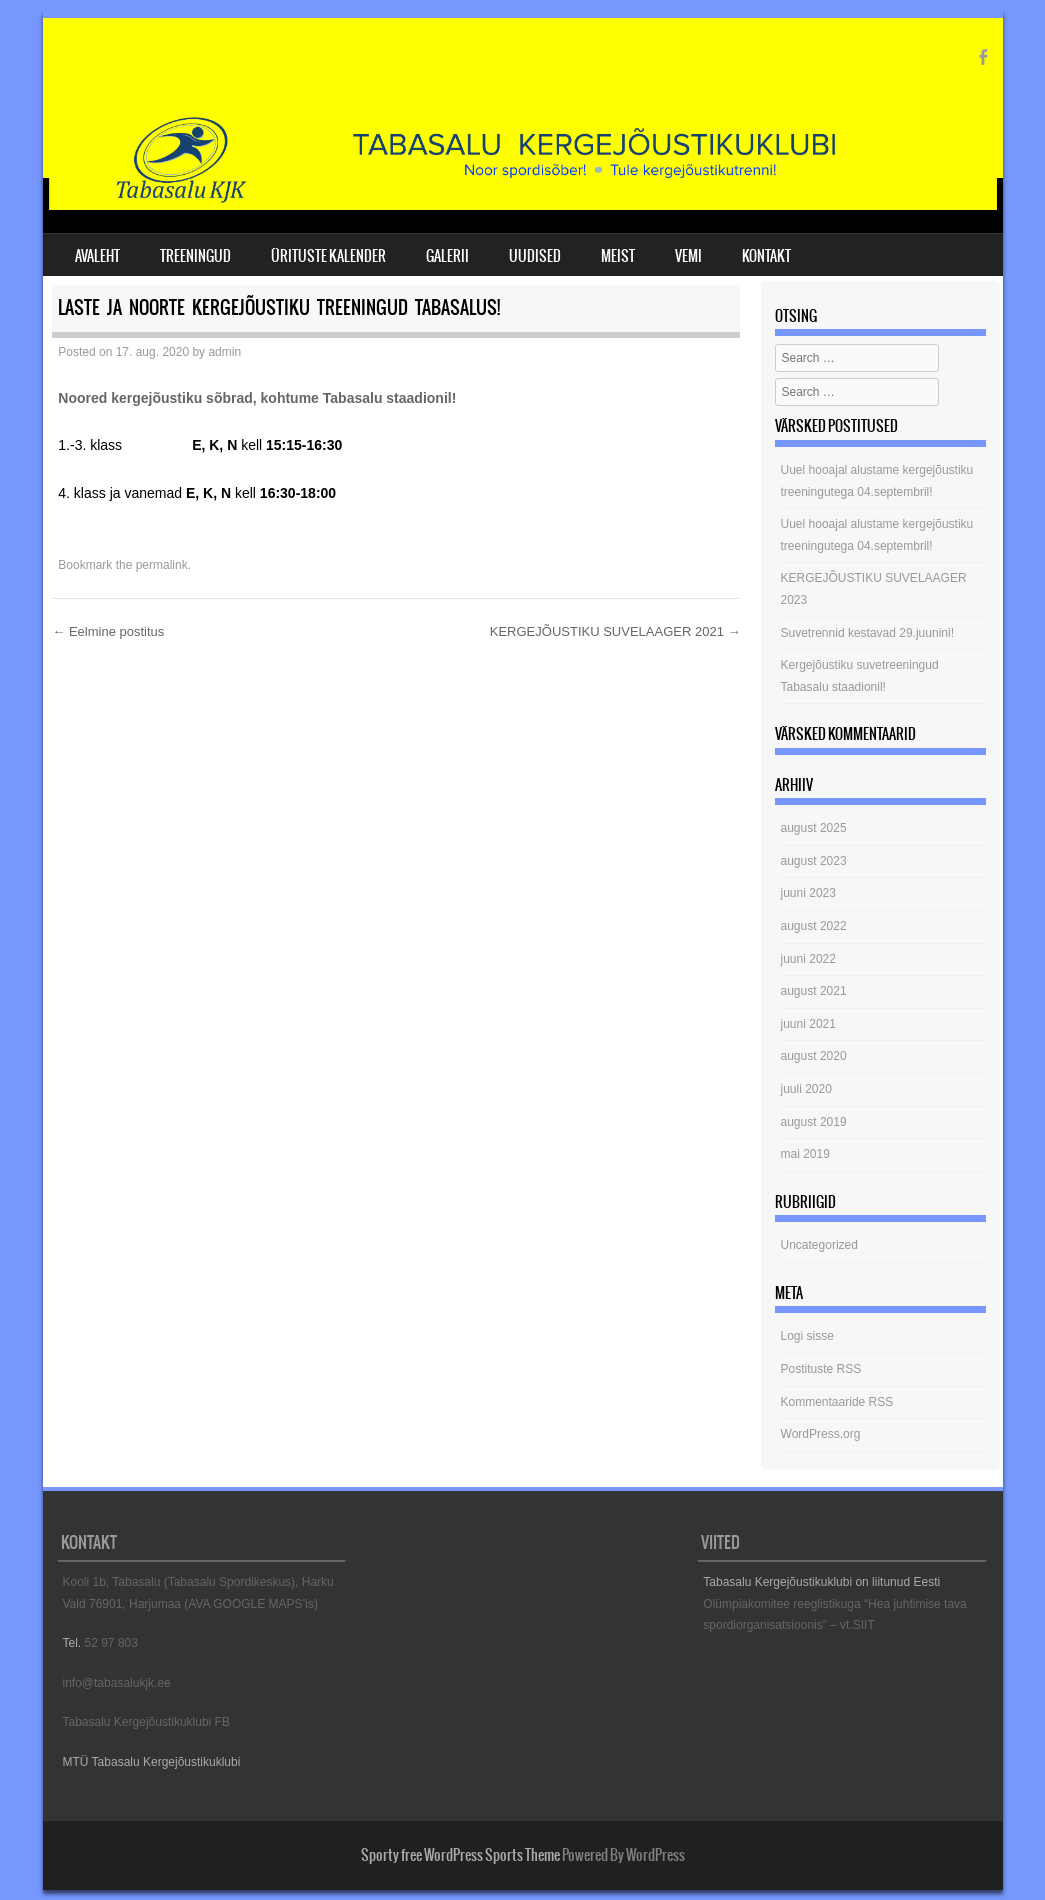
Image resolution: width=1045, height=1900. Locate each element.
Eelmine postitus (108, 631)
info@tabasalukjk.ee (117, 1683)
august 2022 (814, 926)
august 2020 (814, 1056)
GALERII (447, 256)
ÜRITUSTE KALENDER (328, 256)
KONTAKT (766, 256)
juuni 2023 (808, 893)
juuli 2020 (806, 1089)
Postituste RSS (821, 1369)
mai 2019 (805, 1154)
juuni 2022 (808, 959)
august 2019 (814, 1122)
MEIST (618, 256)
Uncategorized (819, 1245)
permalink (162, 565)
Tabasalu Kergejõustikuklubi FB (146, 1722)
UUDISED (535, 256)
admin (224, 352)
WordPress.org (821, 1434)
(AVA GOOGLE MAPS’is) (251, 1604)
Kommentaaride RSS (837, 1402)
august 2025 (814, 828)
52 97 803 (111, 1643)
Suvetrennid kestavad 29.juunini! (867, 633)
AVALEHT (97, 256)
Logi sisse (807, 1336)
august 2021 (814, 991)
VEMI (688, 256)
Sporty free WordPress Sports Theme (460, 1855)
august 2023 (814, 861)
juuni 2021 (808, 1024)
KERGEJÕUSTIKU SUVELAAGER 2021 (615, 631)
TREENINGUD (195, 256)
